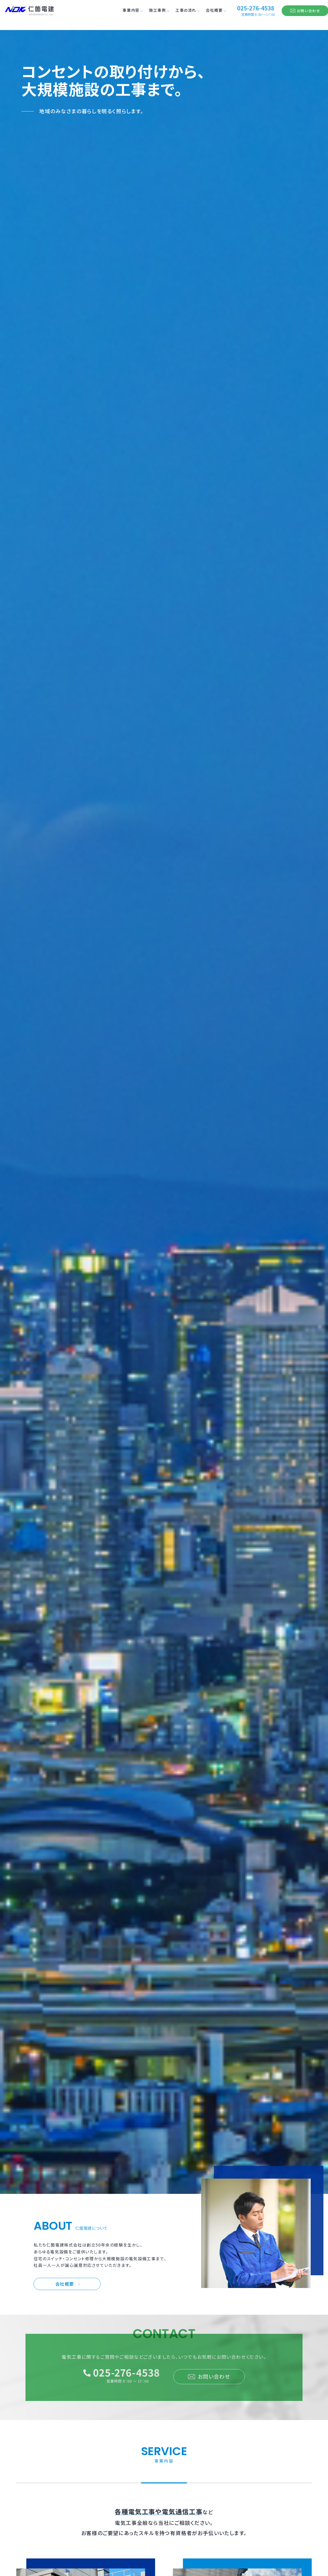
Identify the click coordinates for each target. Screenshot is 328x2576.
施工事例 (152, 13)
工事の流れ (179, 13)
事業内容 (127, 13)
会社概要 (206, 13)
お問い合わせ (298, 14)
